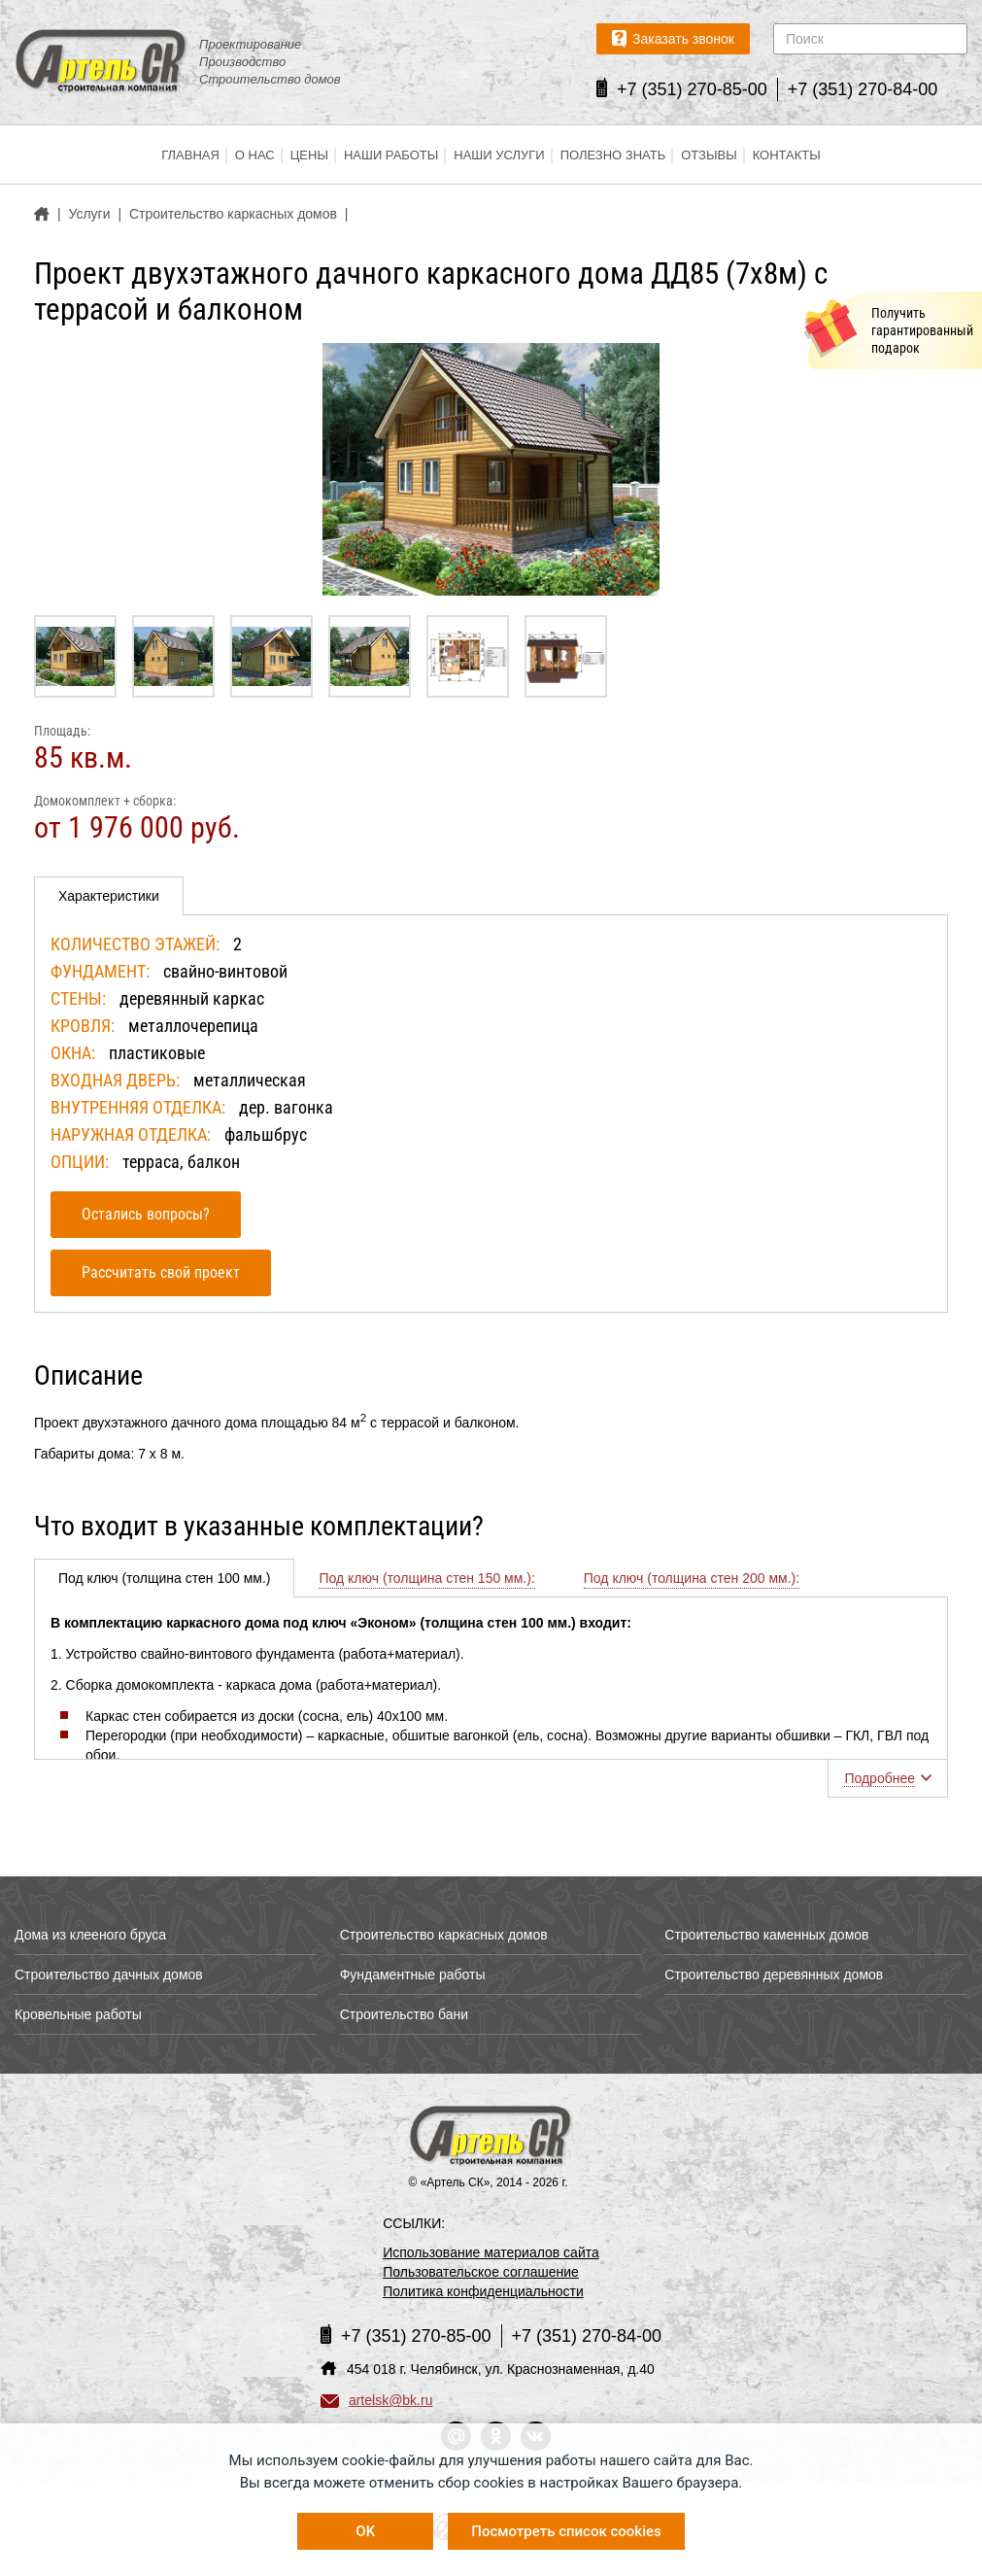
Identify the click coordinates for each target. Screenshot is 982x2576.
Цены (309, 155)
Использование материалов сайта (491, 2252)
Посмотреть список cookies (565, 2531)
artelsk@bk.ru (377, 2400)
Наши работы (391, 155)
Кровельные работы (78, 2014)
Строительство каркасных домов (444, 1934)
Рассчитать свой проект (161, 1272)
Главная (190, 155)
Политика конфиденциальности (483, 2291)
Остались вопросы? (146, 1214)
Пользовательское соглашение (481, 2272)
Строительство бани (404, 2014)
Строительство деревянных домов (773, 1974)
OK (365, 2531)
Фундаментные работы (413, 1974)
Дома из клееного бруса (90, 1934)
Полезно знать (613, 155)
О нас (255, 155)
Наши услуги (499, 155)
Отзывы (708, 155)
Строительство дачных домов (109, 1974)
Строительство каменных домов (766, 1934)
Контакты (787, 155)
